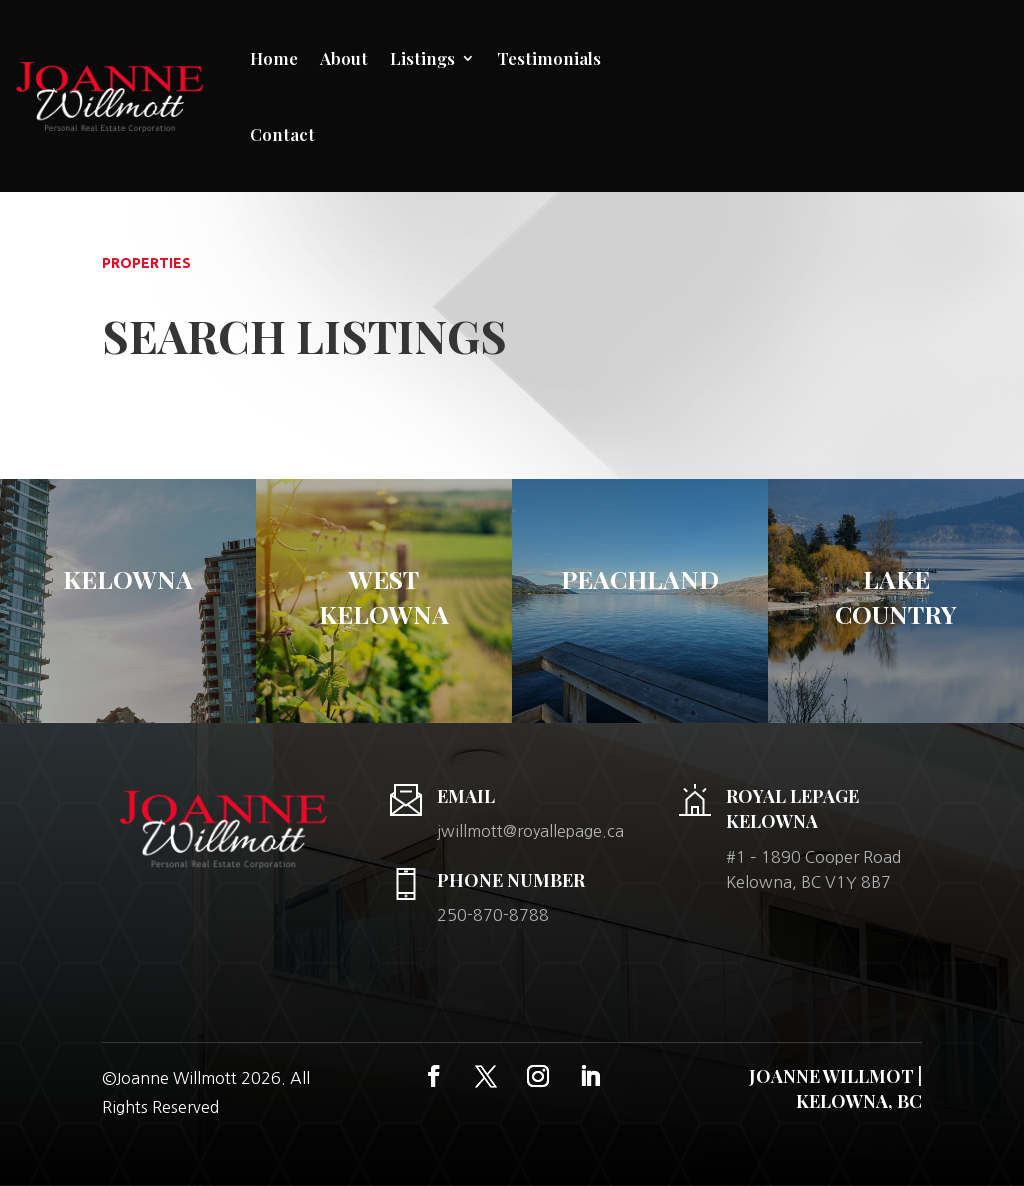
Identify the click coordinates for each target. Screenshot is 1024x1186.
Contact (282, 134)
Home (274, 58)
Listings (422, 58)
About (344, 58)
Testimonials (549, 58)
